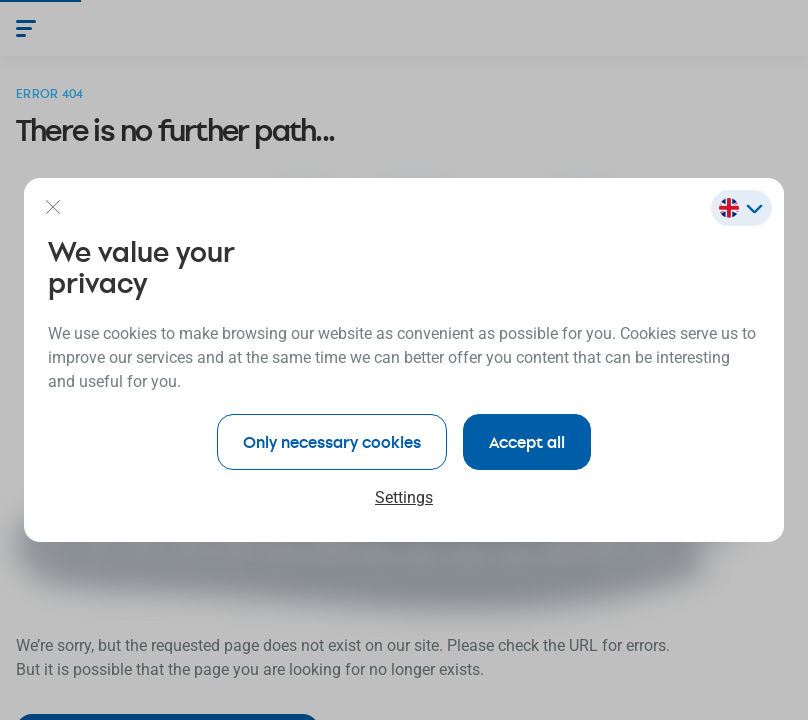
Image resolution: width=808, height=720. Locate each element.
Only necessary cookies (332, 441)
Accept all (527, 441)
